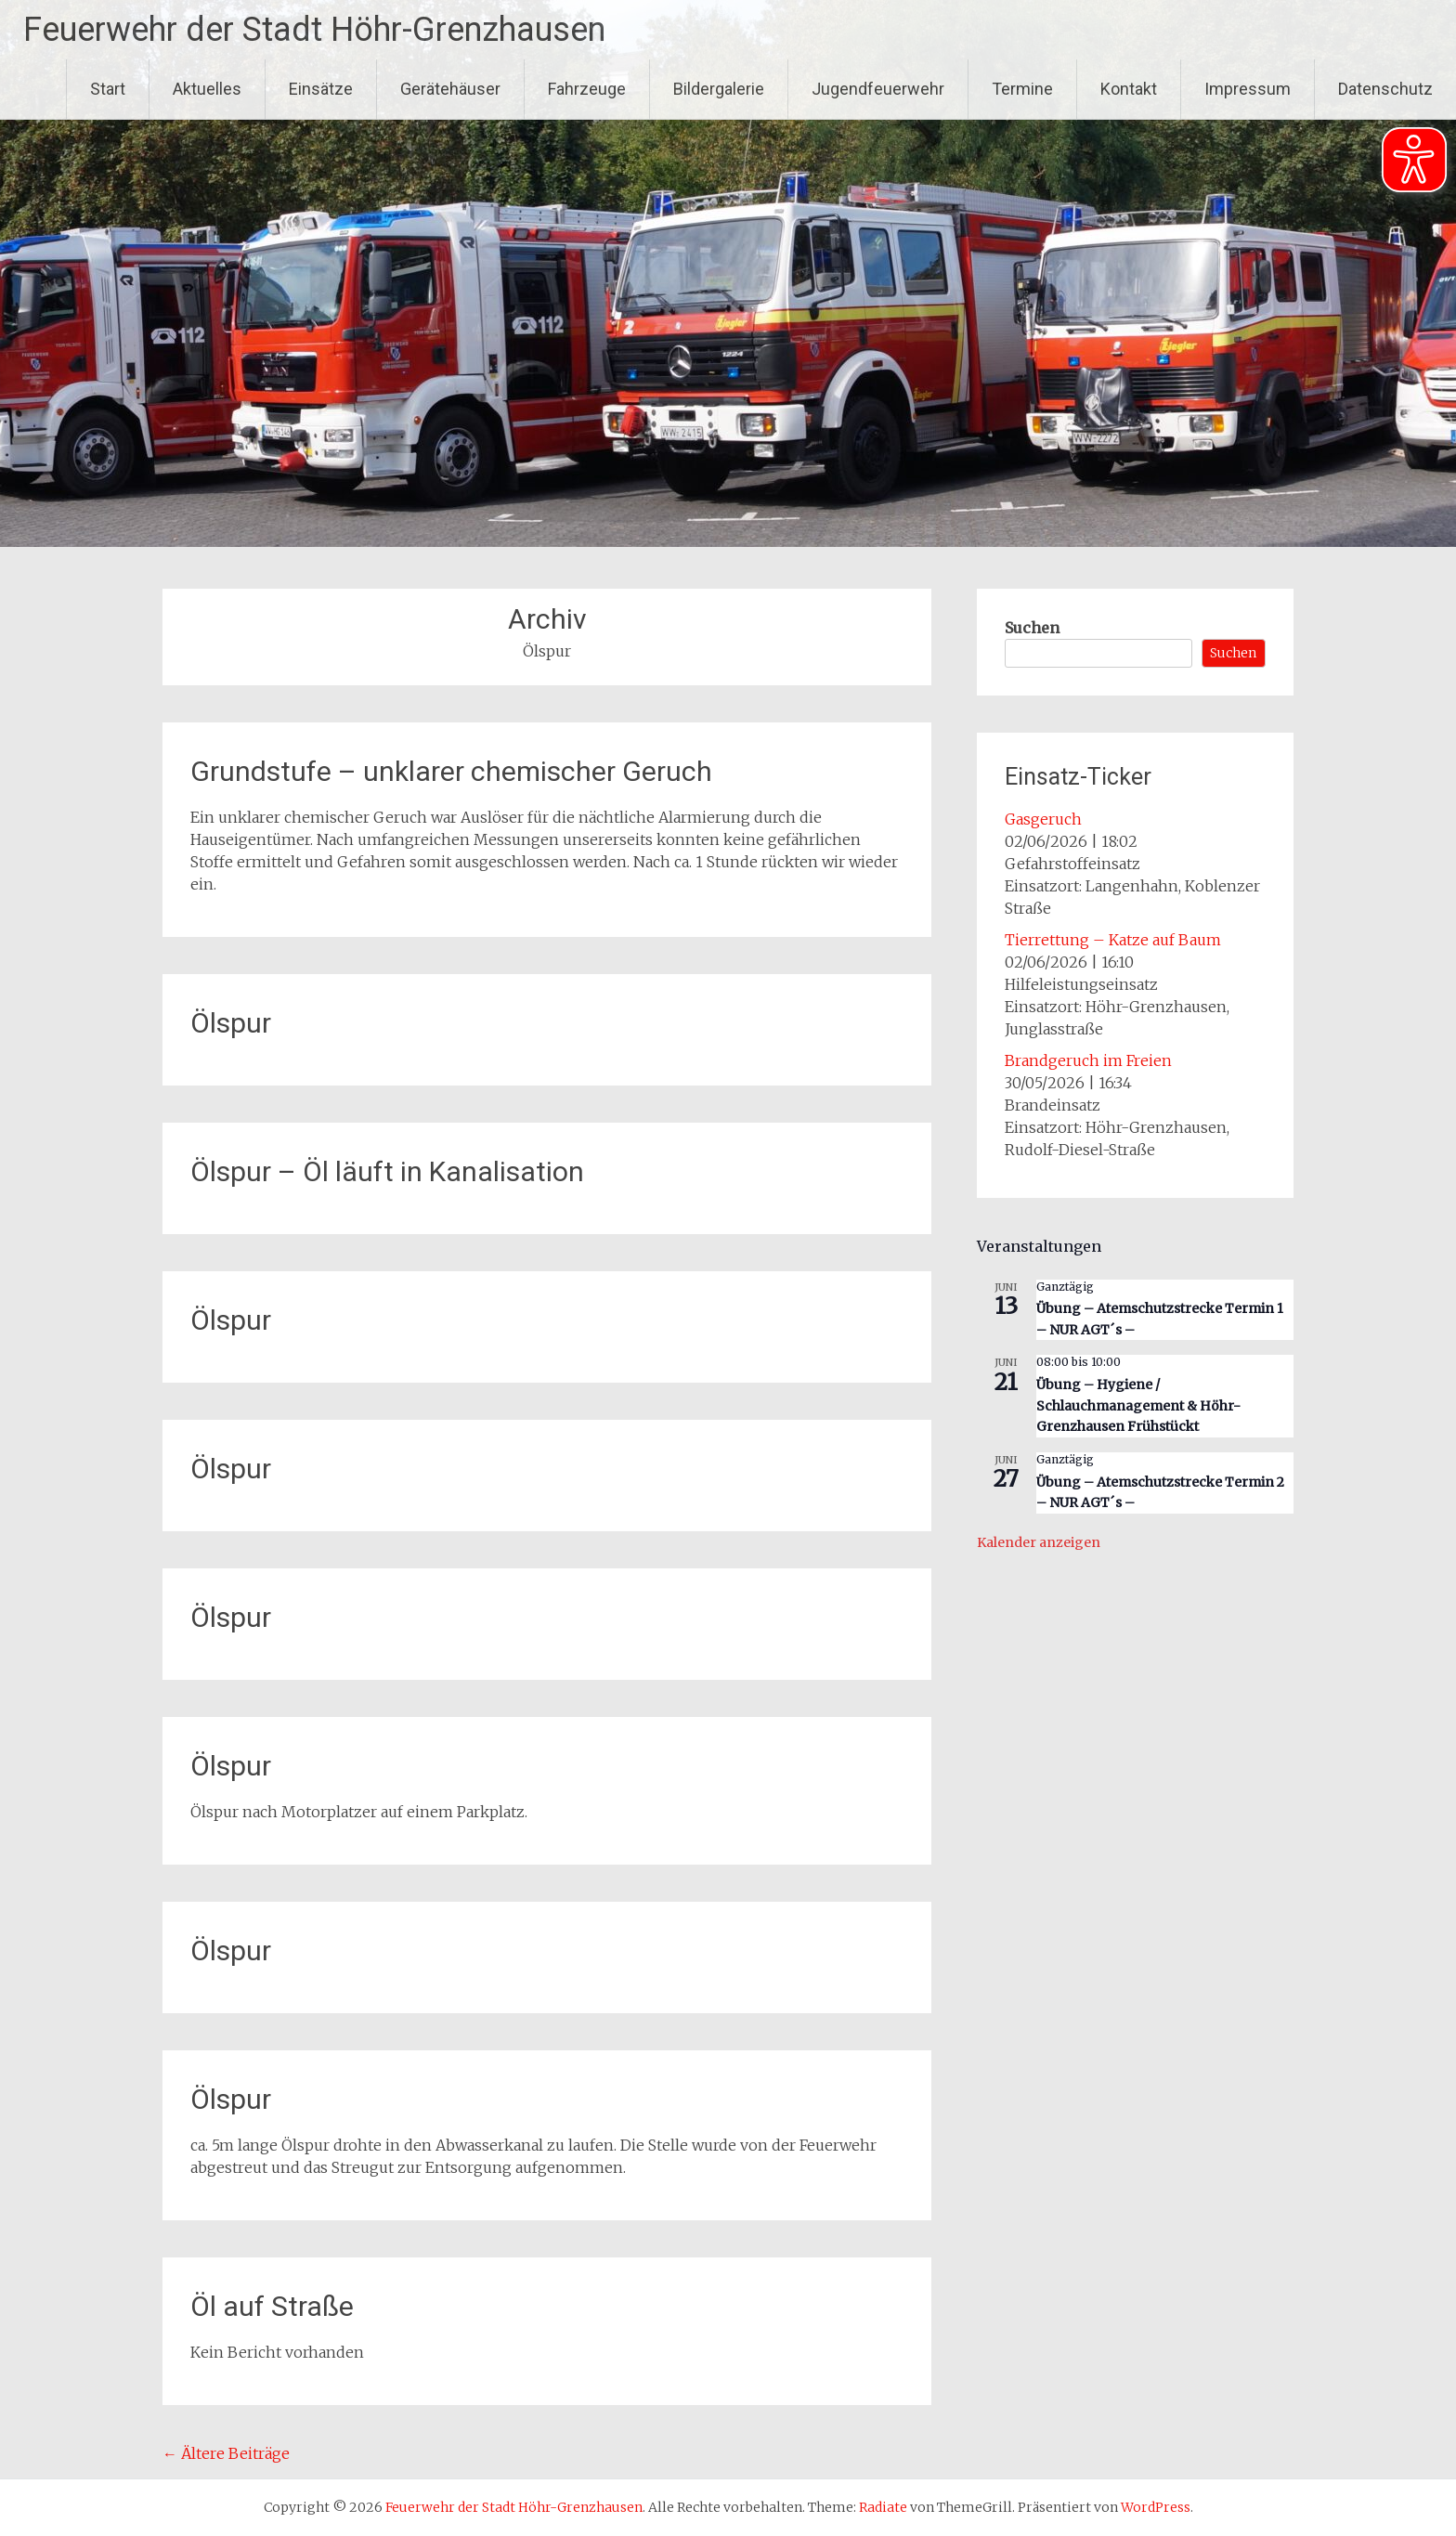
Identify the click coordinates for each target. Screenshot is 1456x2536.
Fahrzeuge (587, 88)
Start (107, 88)
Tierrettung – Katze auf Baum (1113, 939)
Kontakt (1128, 88)
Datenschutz (1385, 88)
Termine (1022, 88)
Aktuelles (207, 88)
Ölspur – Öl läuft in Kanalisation (387, 1171)
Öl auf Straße (272, 2306)
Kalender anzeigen (1038, 1542)
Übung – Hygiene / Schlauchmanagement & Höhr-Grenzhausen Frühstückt (1138, 1405)
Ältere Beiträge (226, 2453)
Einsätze (321, 88)
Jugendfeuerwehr (878, 88)
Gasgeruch (1043, 819)
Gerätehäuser (450, 88)
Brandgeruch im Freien (1088, 1060)
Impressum (1247, 88)
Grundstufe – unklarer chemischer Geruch (451, 771)
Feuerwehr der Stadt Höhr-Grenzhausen (314, 29)
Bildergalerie (718, 88)
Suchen (1032, 627)
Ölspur (230, 1023)
